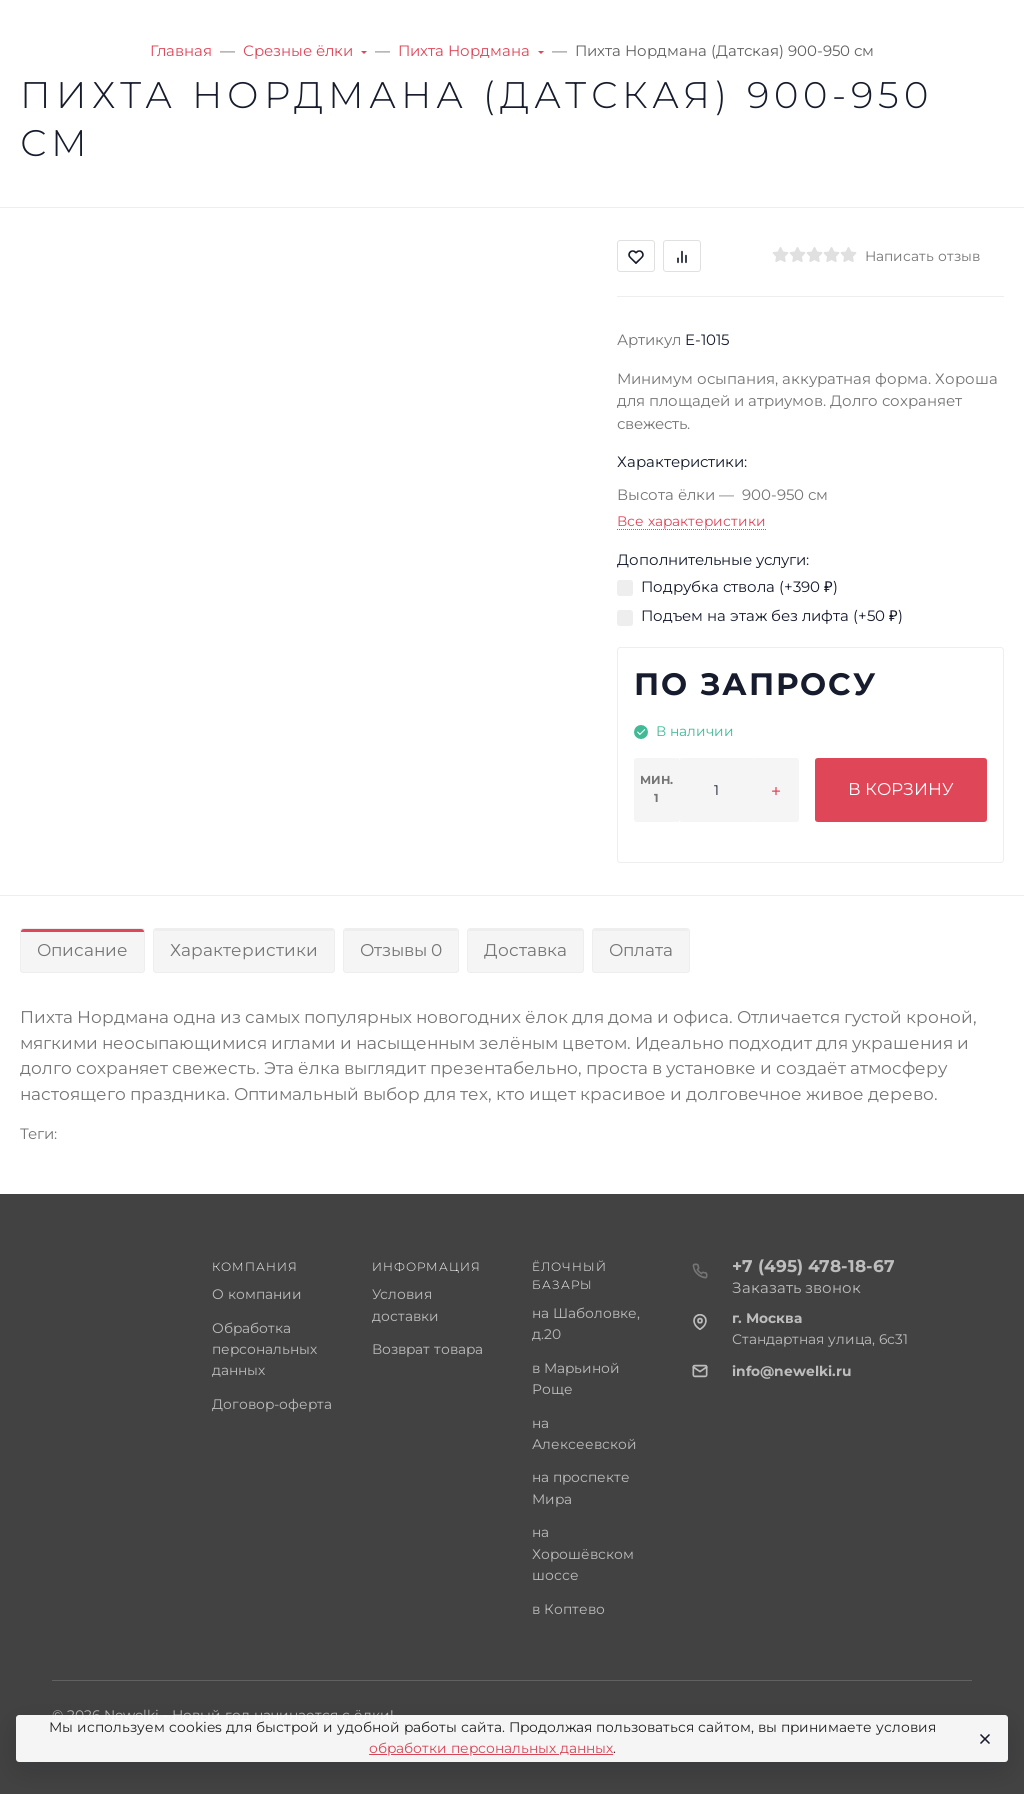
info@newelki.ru (792, 1371)
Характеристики (244, 950)
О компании (257, 1294)
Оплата (641, 950)
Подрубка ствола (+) (739, 586)
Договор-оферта (272, 1404)
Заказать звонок (796, 1287)
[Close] (983, 1739)
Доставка (525, 950)
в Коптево (568, 1609)
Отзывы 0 (401, 950)
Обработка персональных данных (264, 1349)
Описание (82, 950)
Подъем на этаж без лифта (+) (772, 615)
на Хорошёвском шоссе (583, 1553)
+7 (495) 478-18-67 (813, 1266)
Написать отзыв (922, 256)
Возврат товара (427, 1349)
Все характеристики (691, 521)
